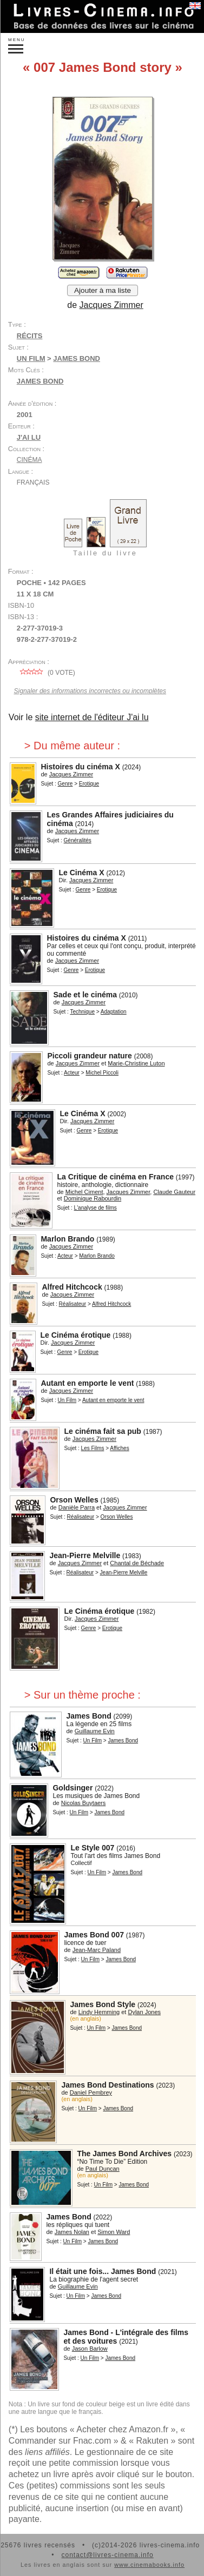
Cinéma (29, 460)
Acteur (72, 1073)
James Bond (40, 381)
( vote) (46, 672)
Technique (82, 1012)
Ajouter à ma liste (102, 290)
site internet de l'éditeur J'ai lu (92, 717)
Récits (30, 336)
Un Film (31, 358)
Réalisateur (73, 1304)
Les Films (92, 1448)
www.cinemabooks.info (149, 2564)
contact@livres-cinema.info (107, 2555)
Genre (65, 784)
